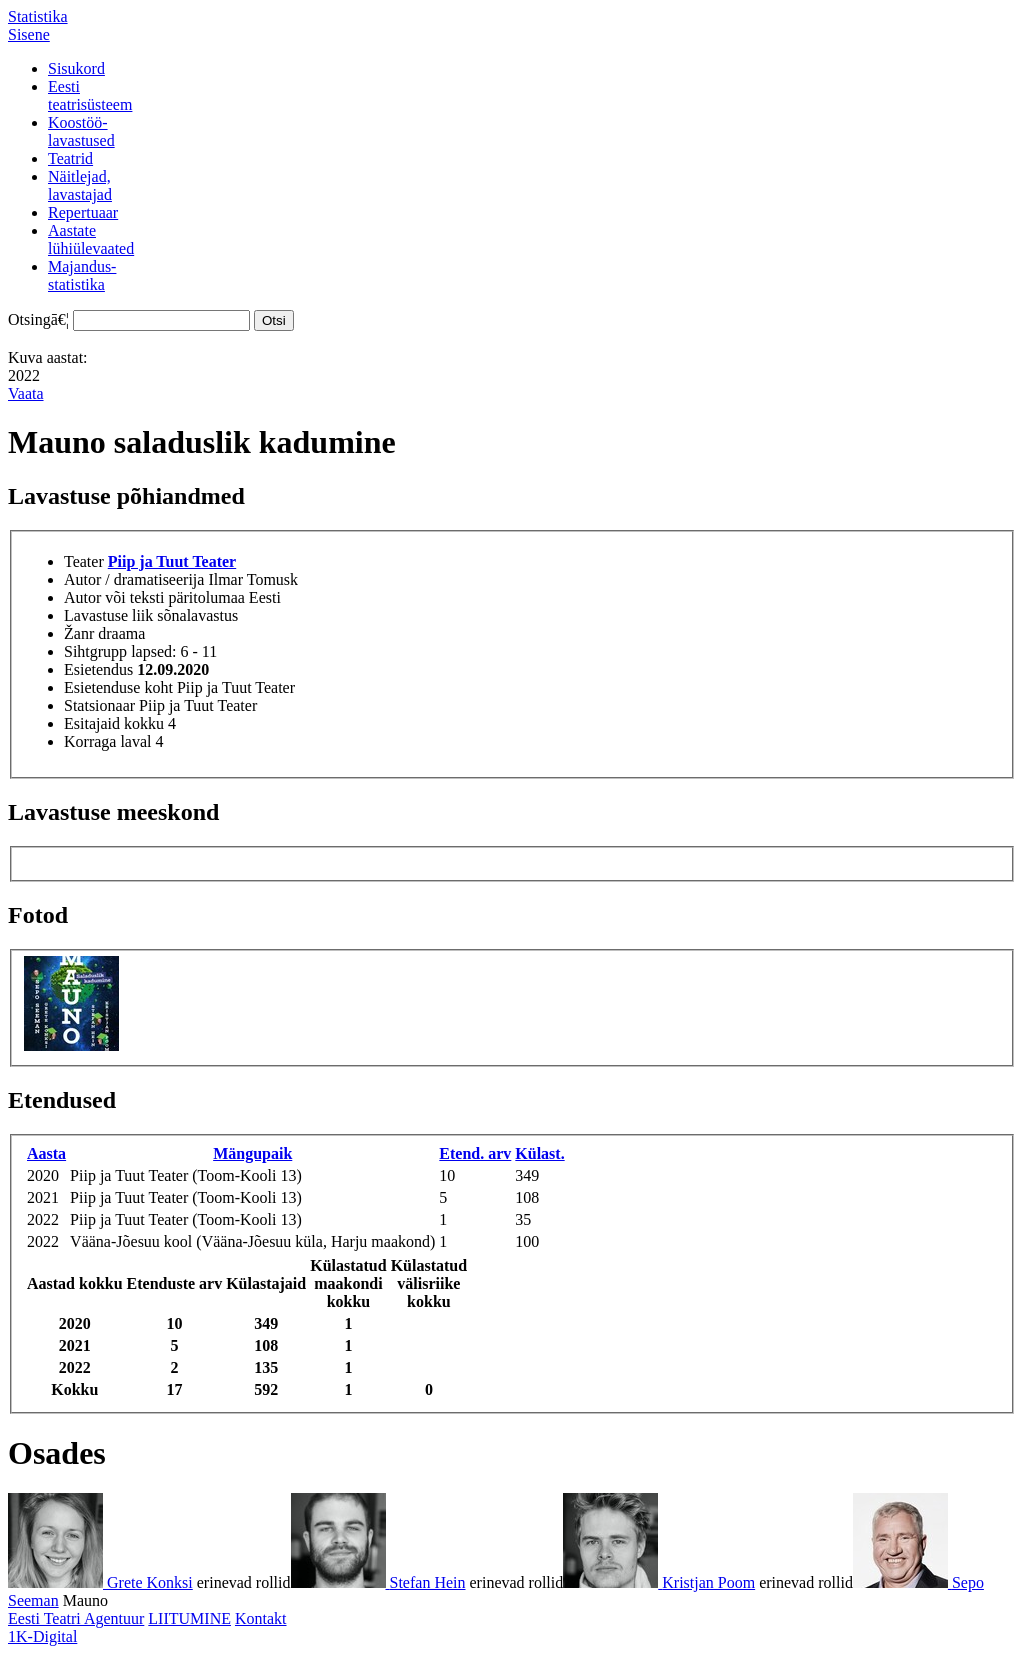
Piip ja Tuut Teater (172, 561)
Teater (84, 561)
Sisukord (76, 68)
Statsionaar (99, 705)
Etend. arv (475, 1153)
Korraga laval (108, 741)
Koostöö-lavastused (81, 131)
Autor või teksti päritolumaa (154, 597)
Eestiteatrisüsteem (90, 95)
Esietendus (98, 669)
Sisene (29, 34)
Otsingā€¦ (38, 319)
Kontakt (261, 1618)
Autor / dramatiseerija (134, 579)
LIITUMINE (189, 1618)
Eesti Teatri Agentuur (76, 1618)
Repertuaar (83, 212)
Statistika (38, 16)
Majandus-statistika (82, 275)
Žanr (79, 633)
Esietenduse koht (118, 687)
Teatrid (70, 158)
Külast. (539, 1153)
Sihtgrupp (95, 651)
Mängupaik (252, 1153)
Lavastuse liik (108, 615)
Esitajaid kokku (114, 723)
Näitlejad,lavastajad (80, 185)
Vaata (26, 393)
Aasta (46, 1153)
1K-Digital (42, 1636)
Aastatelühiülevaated (91, 239)
